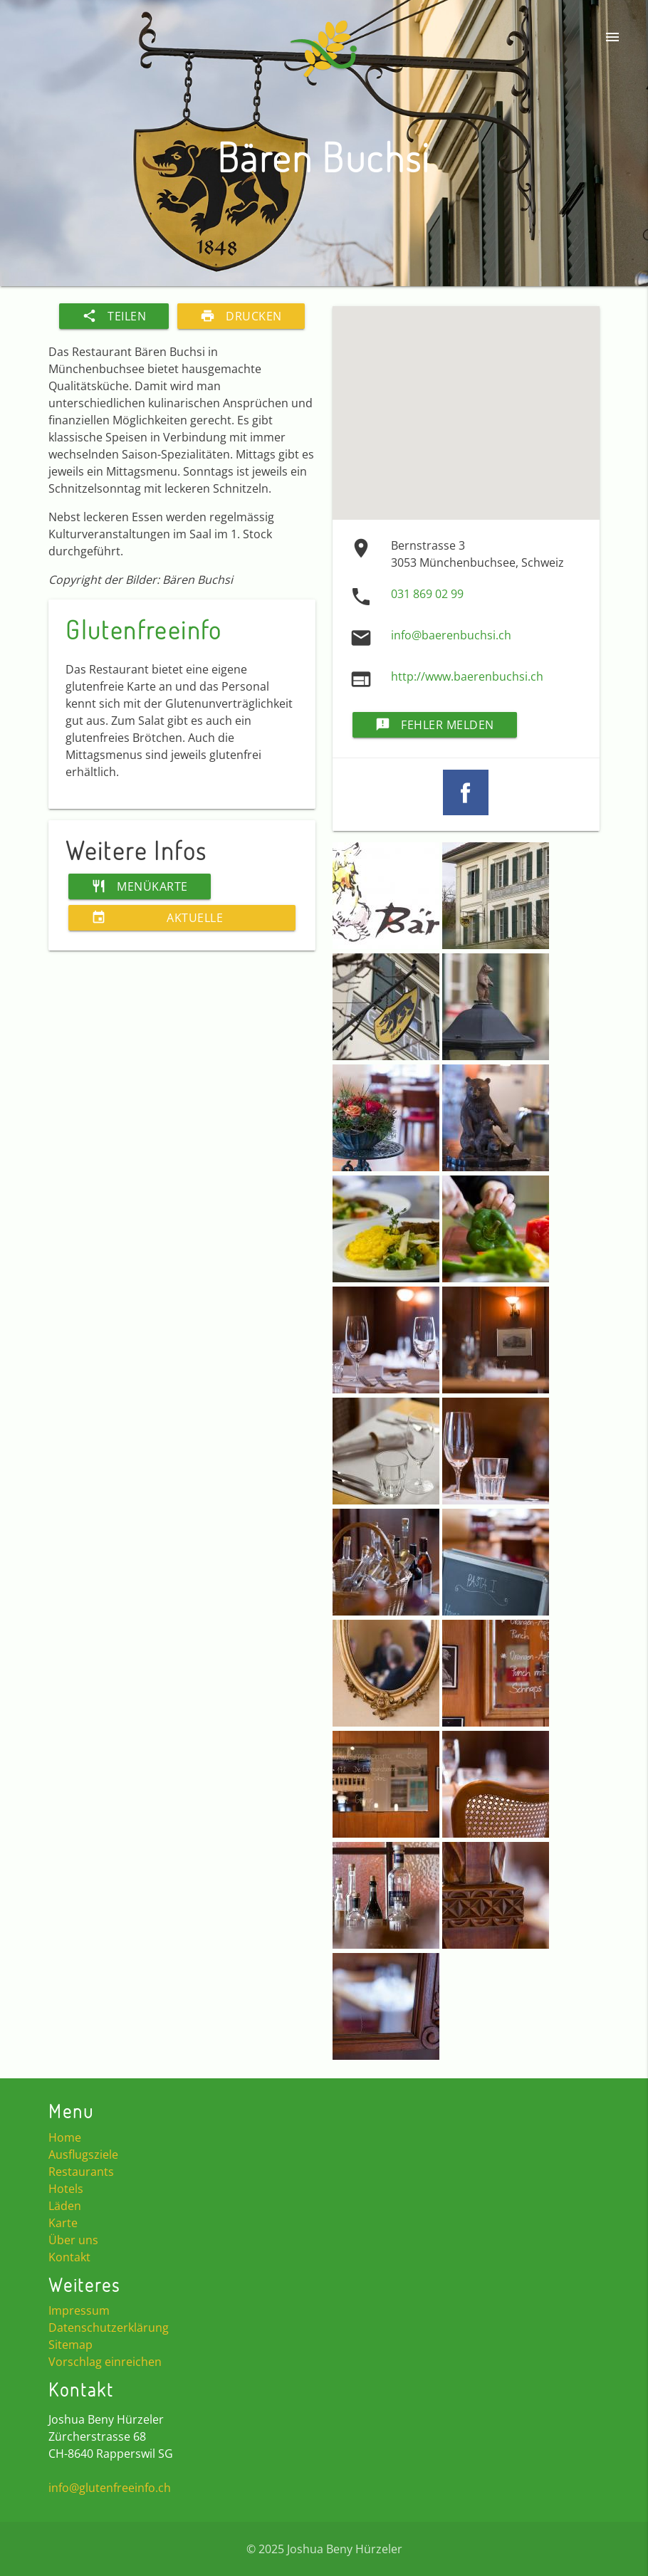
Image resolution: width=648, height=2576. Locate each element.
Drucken (241, 316)
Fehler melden (434, 725)
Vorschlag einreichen (105, 2362)
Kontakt (69, 2257)
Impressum (79, 2310)
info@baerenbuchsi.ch (451, 635)
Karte (63, 2223)
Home (64, 2137)
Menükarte (139, 886)
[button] (387, 945)
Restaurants (81, 2171)
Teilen (114, 316)
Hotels (65, 2189)
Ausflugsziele (83, 2154)
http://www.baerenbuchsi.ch (467, 676)
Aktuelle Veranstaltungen (165, 918)
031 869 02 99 (427, 594)
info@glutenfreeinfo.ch (109, 2488)
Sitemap (70, 2344)
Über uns (73, 2240)
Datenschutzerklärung (108, 2327)
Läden (64, 2206)
